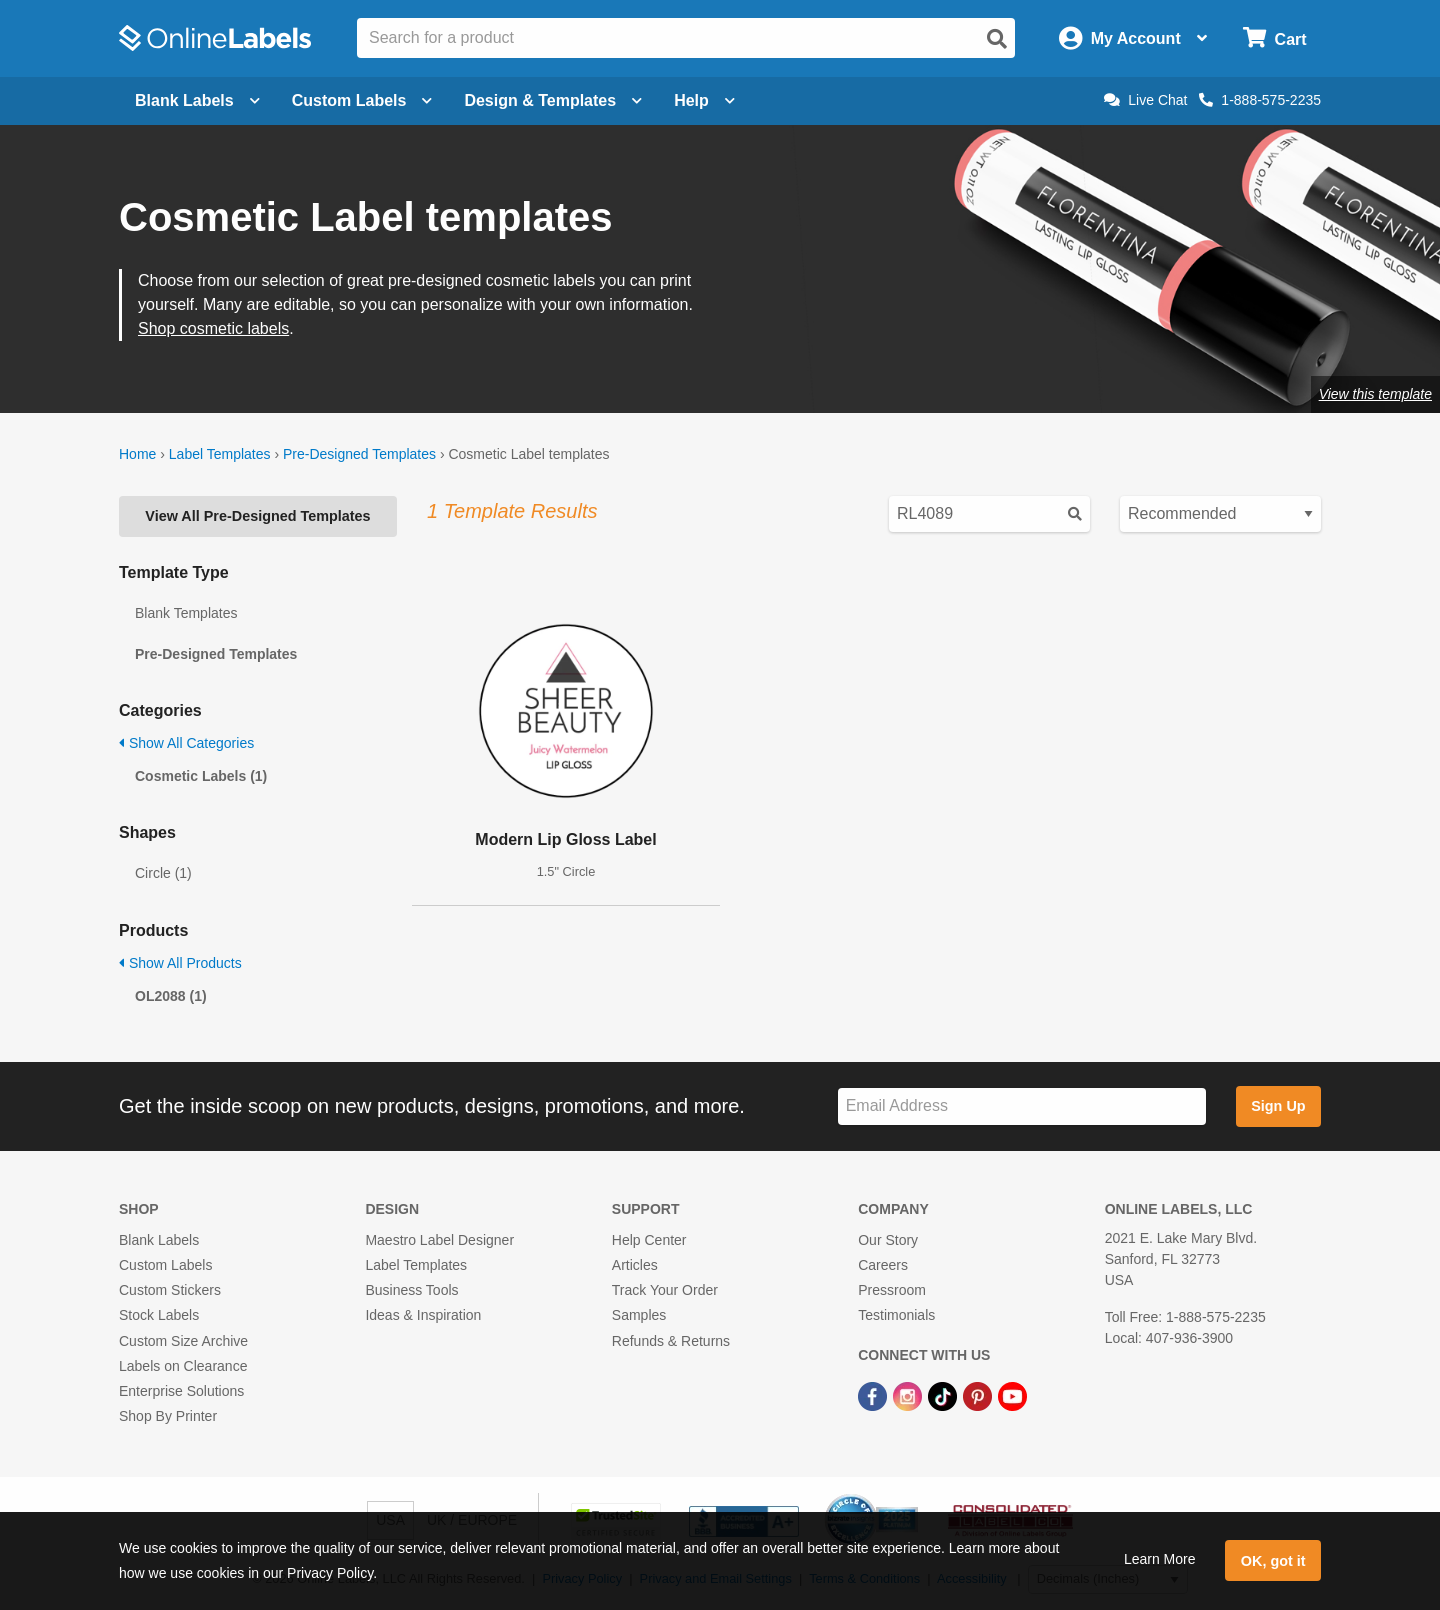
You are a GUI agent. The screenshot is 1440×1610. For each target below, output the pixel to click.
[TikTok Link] (944, 1395)
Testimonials (896, 1315)
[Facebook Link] (874, 1395)
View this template (1375, 394)
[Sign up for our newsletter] (1022, 1106)
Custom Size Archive (183, 1341)
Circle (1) (163, 873)
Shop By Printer (168, 1416)
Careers (883, 1265)
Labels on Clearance (183, 1366)
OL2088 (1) (171, 996)
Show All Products (180, 963)
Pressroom (892, 1290)
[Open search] (997, 39)
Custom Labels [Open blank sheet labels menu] (362, 100)
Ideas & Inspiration (423, 1315)
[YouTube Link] (1012, 1395)
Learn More (1160, 1559)
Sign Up (1278, 1106)
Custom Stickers (170, 1290)
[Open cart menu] (1274, 38)
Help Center (649, 1240)
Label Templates (220, 454)
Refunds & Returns (671, 1341)
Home (137, 454)
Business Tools (411, 1290)
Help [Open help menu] (704, 100)
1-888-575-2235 (1260, 100)
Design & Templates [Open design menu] (553, 100)
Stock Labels (159, 1315)
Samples (639, 1315)
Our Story (888, 1240)
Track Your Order (665, 1290)
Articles (635, 1265)
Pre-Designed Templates (359, 454)
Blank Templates (186, 613)
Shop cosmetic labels (213, 328)
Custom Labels (165, 1265)
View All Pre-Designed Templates (257, 516)
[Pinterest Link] (979, 1395)
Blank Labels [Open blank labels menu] (197, 100)
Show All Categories (186, 743)
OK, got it (1273, 1561)
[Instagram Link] (909, 1395)
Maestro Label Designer (439, 1240)
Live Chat (1145, 100)
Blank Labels (159, 1240)
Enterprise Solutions (181, 1391)
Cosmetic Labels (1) (201, 776)
